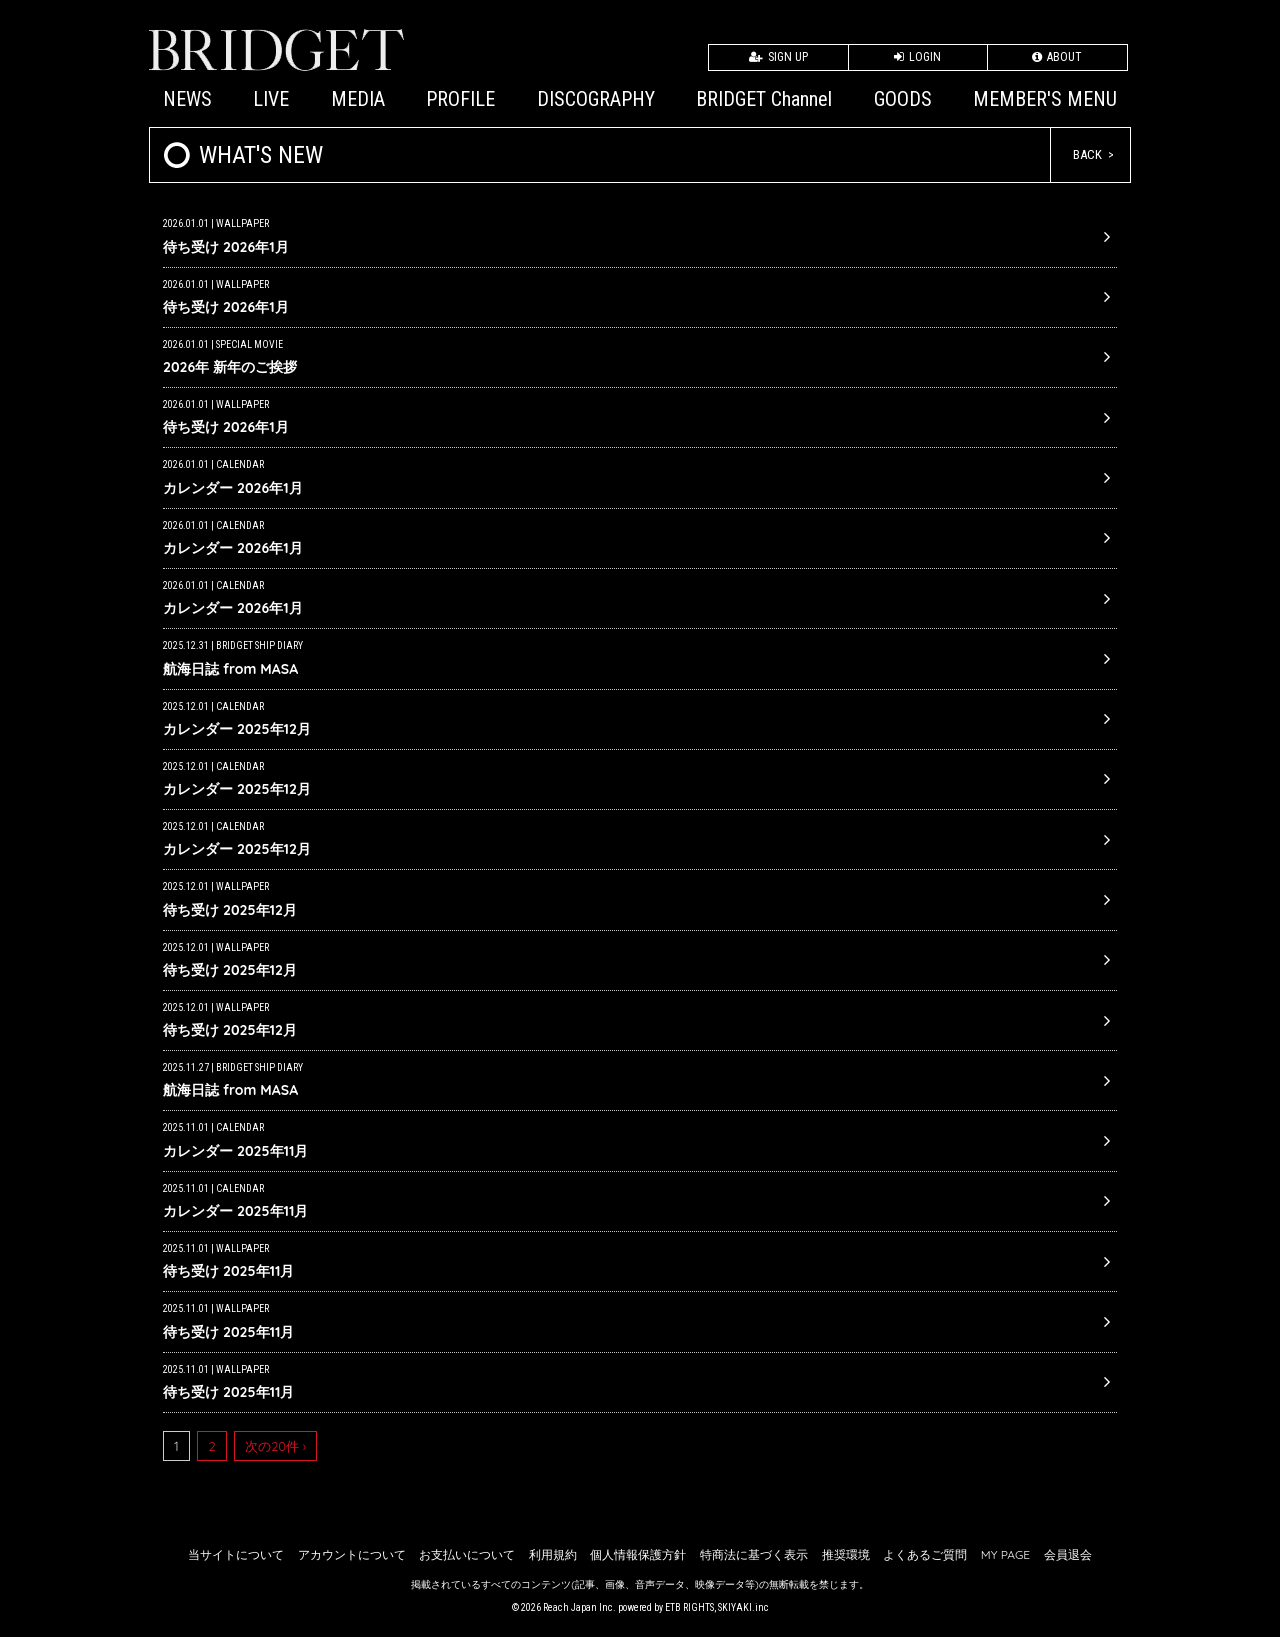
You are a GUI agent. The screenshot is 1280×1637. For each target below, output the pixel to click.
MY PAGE (1005, 1554)
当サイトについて (236, 1554)
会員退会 (1068, 1554)
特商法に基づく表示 (754, 1554)
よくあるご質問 (925, 1554)
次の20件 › (275, 1446)
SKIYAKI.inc (743, 1607)
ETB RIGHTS (689, 1607)
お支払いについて (467, 1554)
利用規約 (553, 1554)
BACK (1087, 154)
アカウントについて (352, 1554)
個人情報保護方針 (638, 1554)
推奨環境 (846, 1554)
